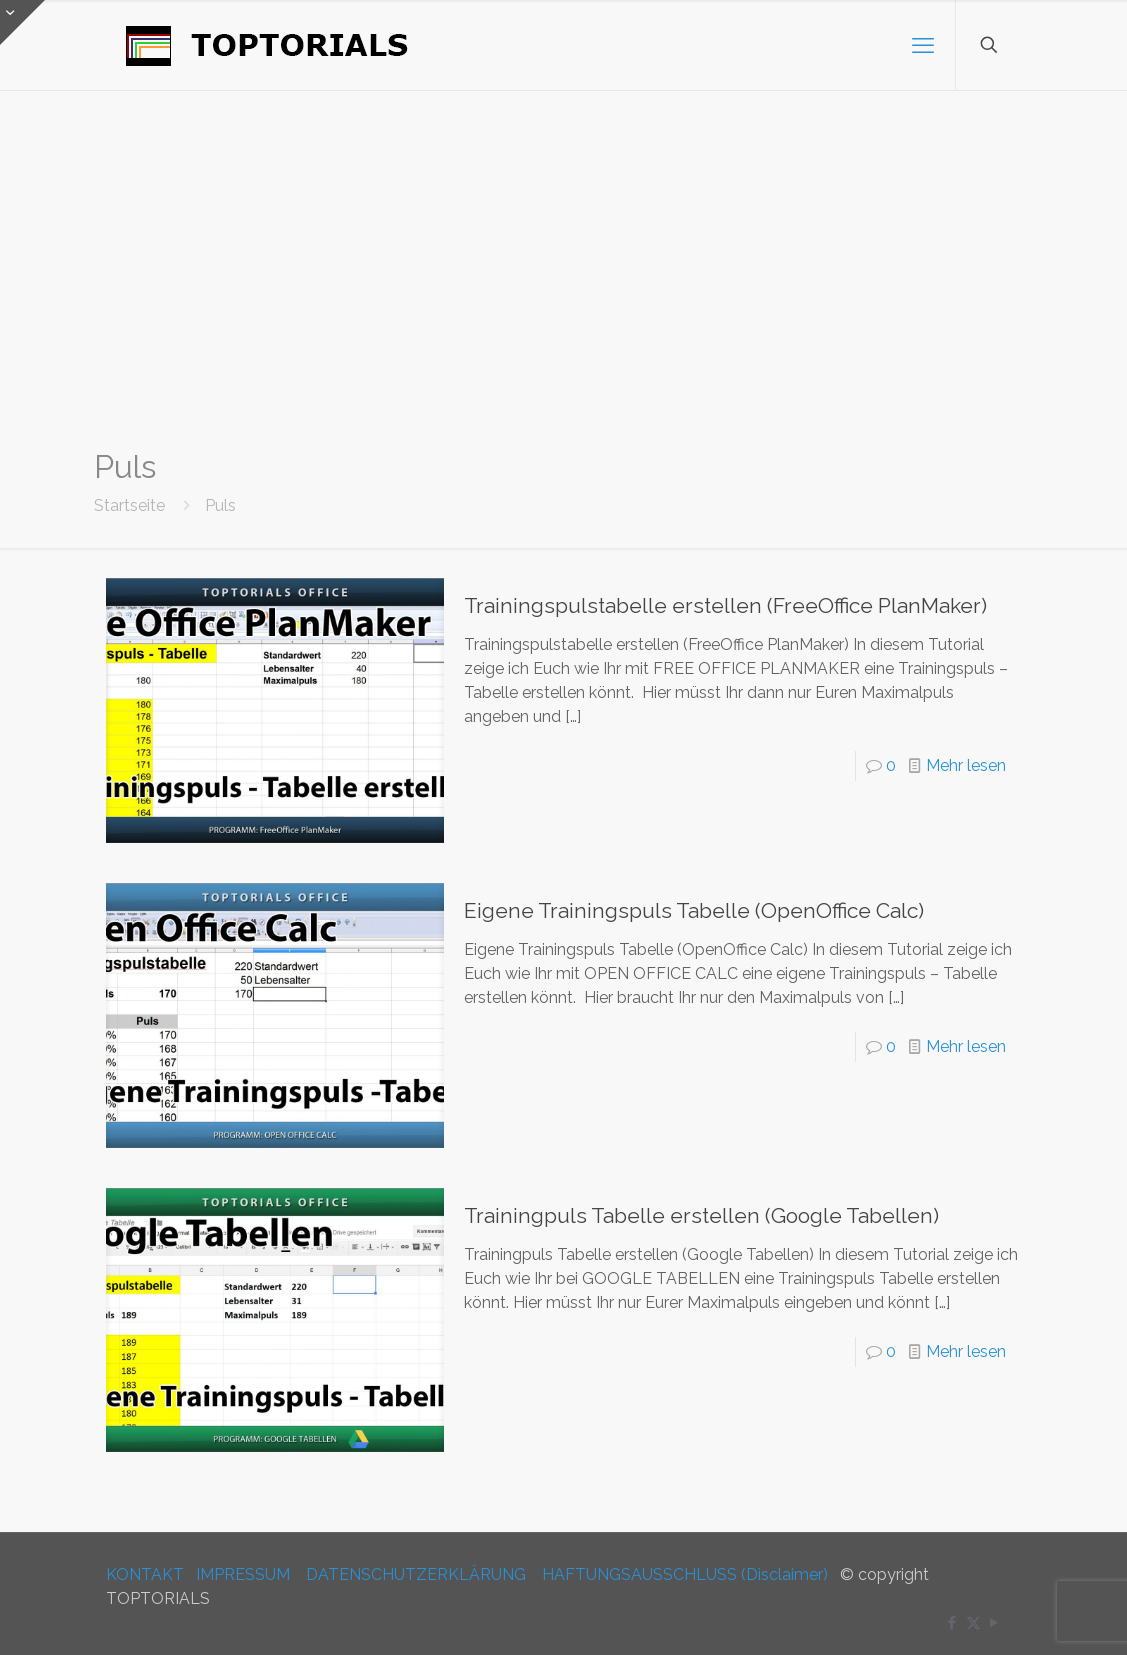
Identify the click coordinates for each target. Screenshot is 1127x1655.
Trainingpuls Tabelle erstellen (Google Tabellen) (701, 1215)
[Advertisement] (563, 270)
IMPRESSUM (243, 1574)
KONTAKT (145, 1574)
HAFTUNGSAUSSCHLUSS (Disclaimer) (685, 1574)
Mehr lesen (966, 765)
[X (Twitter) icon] (973, 1623)
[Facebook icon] (952, 1623)
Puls (220, 505)
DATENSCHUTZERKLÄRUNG (416, 1574)
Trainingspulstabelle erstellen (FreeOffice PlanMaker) (725, 605)
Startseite (129, 505)
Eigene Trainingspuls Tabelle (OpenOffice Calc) (694, 910)
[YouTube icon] (994, 1623)
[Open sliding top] (22, 22)
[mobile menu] (923, 45)
